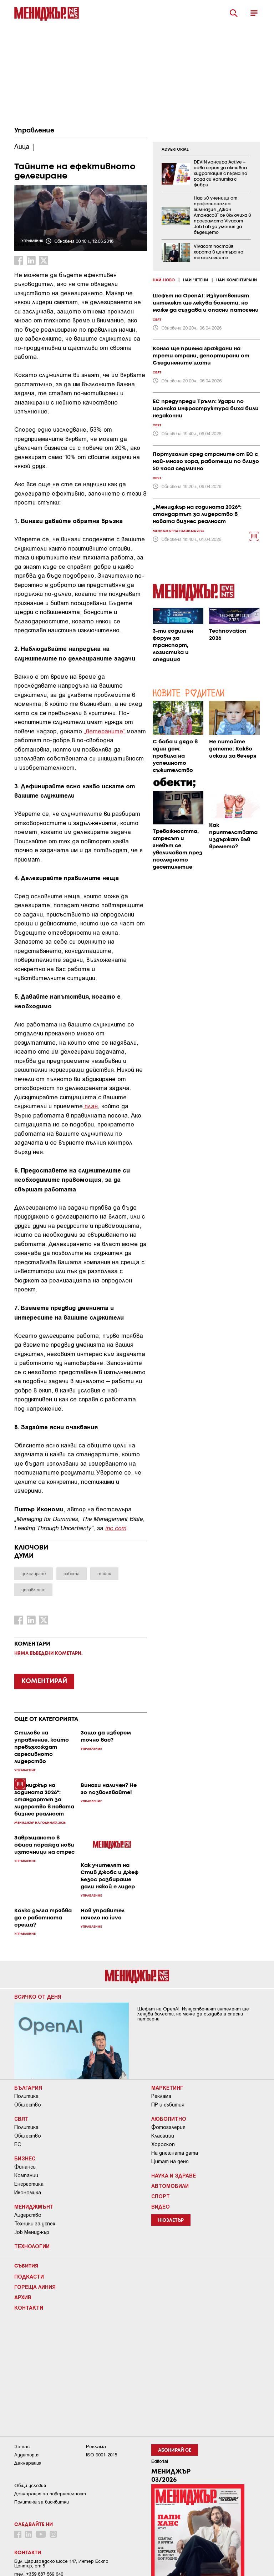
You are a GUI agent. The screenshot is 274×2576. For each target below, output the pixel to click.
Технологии (32, 2246)
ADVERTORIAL (175, 149)
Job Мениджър (31, 2232)
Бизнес (24, 2158)
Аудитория (27, 2454)
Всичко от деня (37, 1996)
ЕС (17, 2144)
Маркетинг (167, 2087)
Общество (27, 2104)
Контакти (28, 2307)
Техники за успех (34, 2223)
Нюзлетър (171, 2221)
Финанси (25, 2166)
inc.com (115, 1527)
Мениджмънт (34, 2206)
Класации (162, 2135)
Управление (34, 131)
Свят (21, 2118)
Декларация (27, 2463)
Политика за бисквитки (41, 2502)
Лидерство (27, 2215)
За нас (22, 2446)
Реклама (161, 2096)
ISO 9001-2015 (101, 2454)
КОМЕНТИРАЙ (44, 1681)
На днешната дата (174, 2152)
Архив (22, 2297)
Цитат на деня (170, 2161)
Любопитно (168, 2118)
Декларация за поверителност (50, 2493)
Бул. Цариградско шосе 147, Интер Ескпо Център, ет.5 (61, 2563)
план (90, 1105)
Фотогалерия (168, 2127)
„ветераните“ (104, 730)
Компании (26, 2175)
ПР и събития (167, 2104)
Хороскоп (163, 2144)
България (28, 2087)
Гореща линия (35, 2286)
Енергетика (29, 2183)
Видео (160, 2206)
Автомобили (170, 2185)
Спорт (160, 2196)
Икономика (27, 2192)
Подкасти (29, 2276)
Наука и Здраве (173, 2175)
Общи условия (30, 2485)
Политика (26, 2096)
